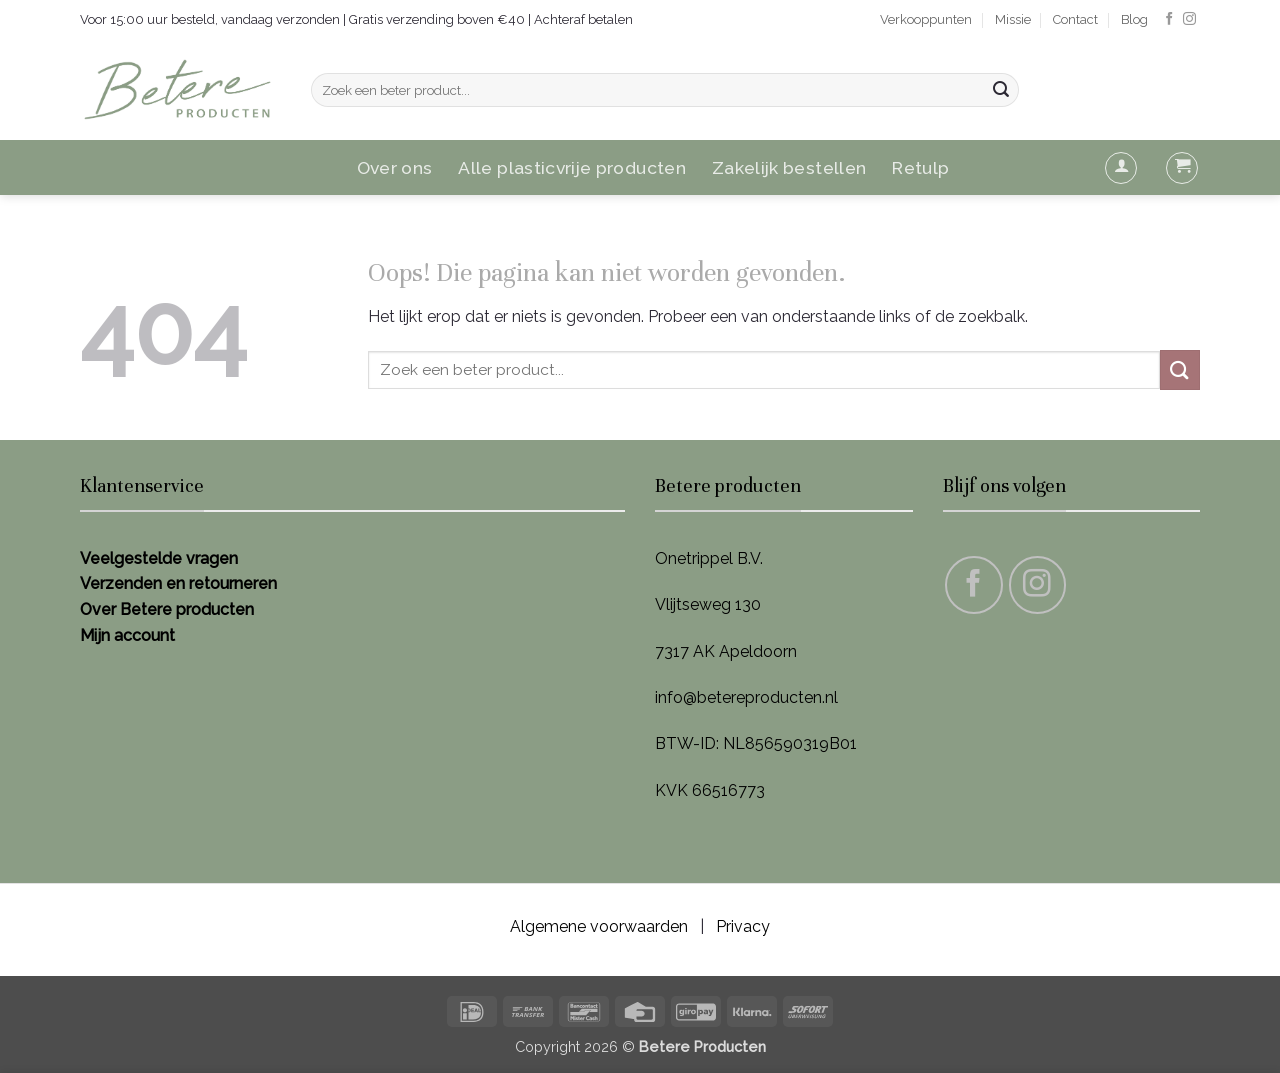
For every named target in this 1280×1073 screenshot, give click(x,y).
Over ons (395, 167)
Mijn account (127, 635)
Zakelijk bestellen (789, 167)
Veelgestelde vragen (159, 558)
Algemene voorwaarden (599, 926)
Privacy (743, 926)
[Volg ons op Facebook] (1169, 19)
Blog (1134, 19)
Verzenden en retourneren (178, 583)
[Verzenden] (1001, 90)
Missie (1013, 19)
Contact (1075, 19)
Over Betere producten (167, 609)
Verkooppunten (926, 19)
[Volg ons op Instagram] (1189, 19)
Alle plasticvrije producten (572, 167)
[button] (1121, 168)
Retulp (920, 167)
